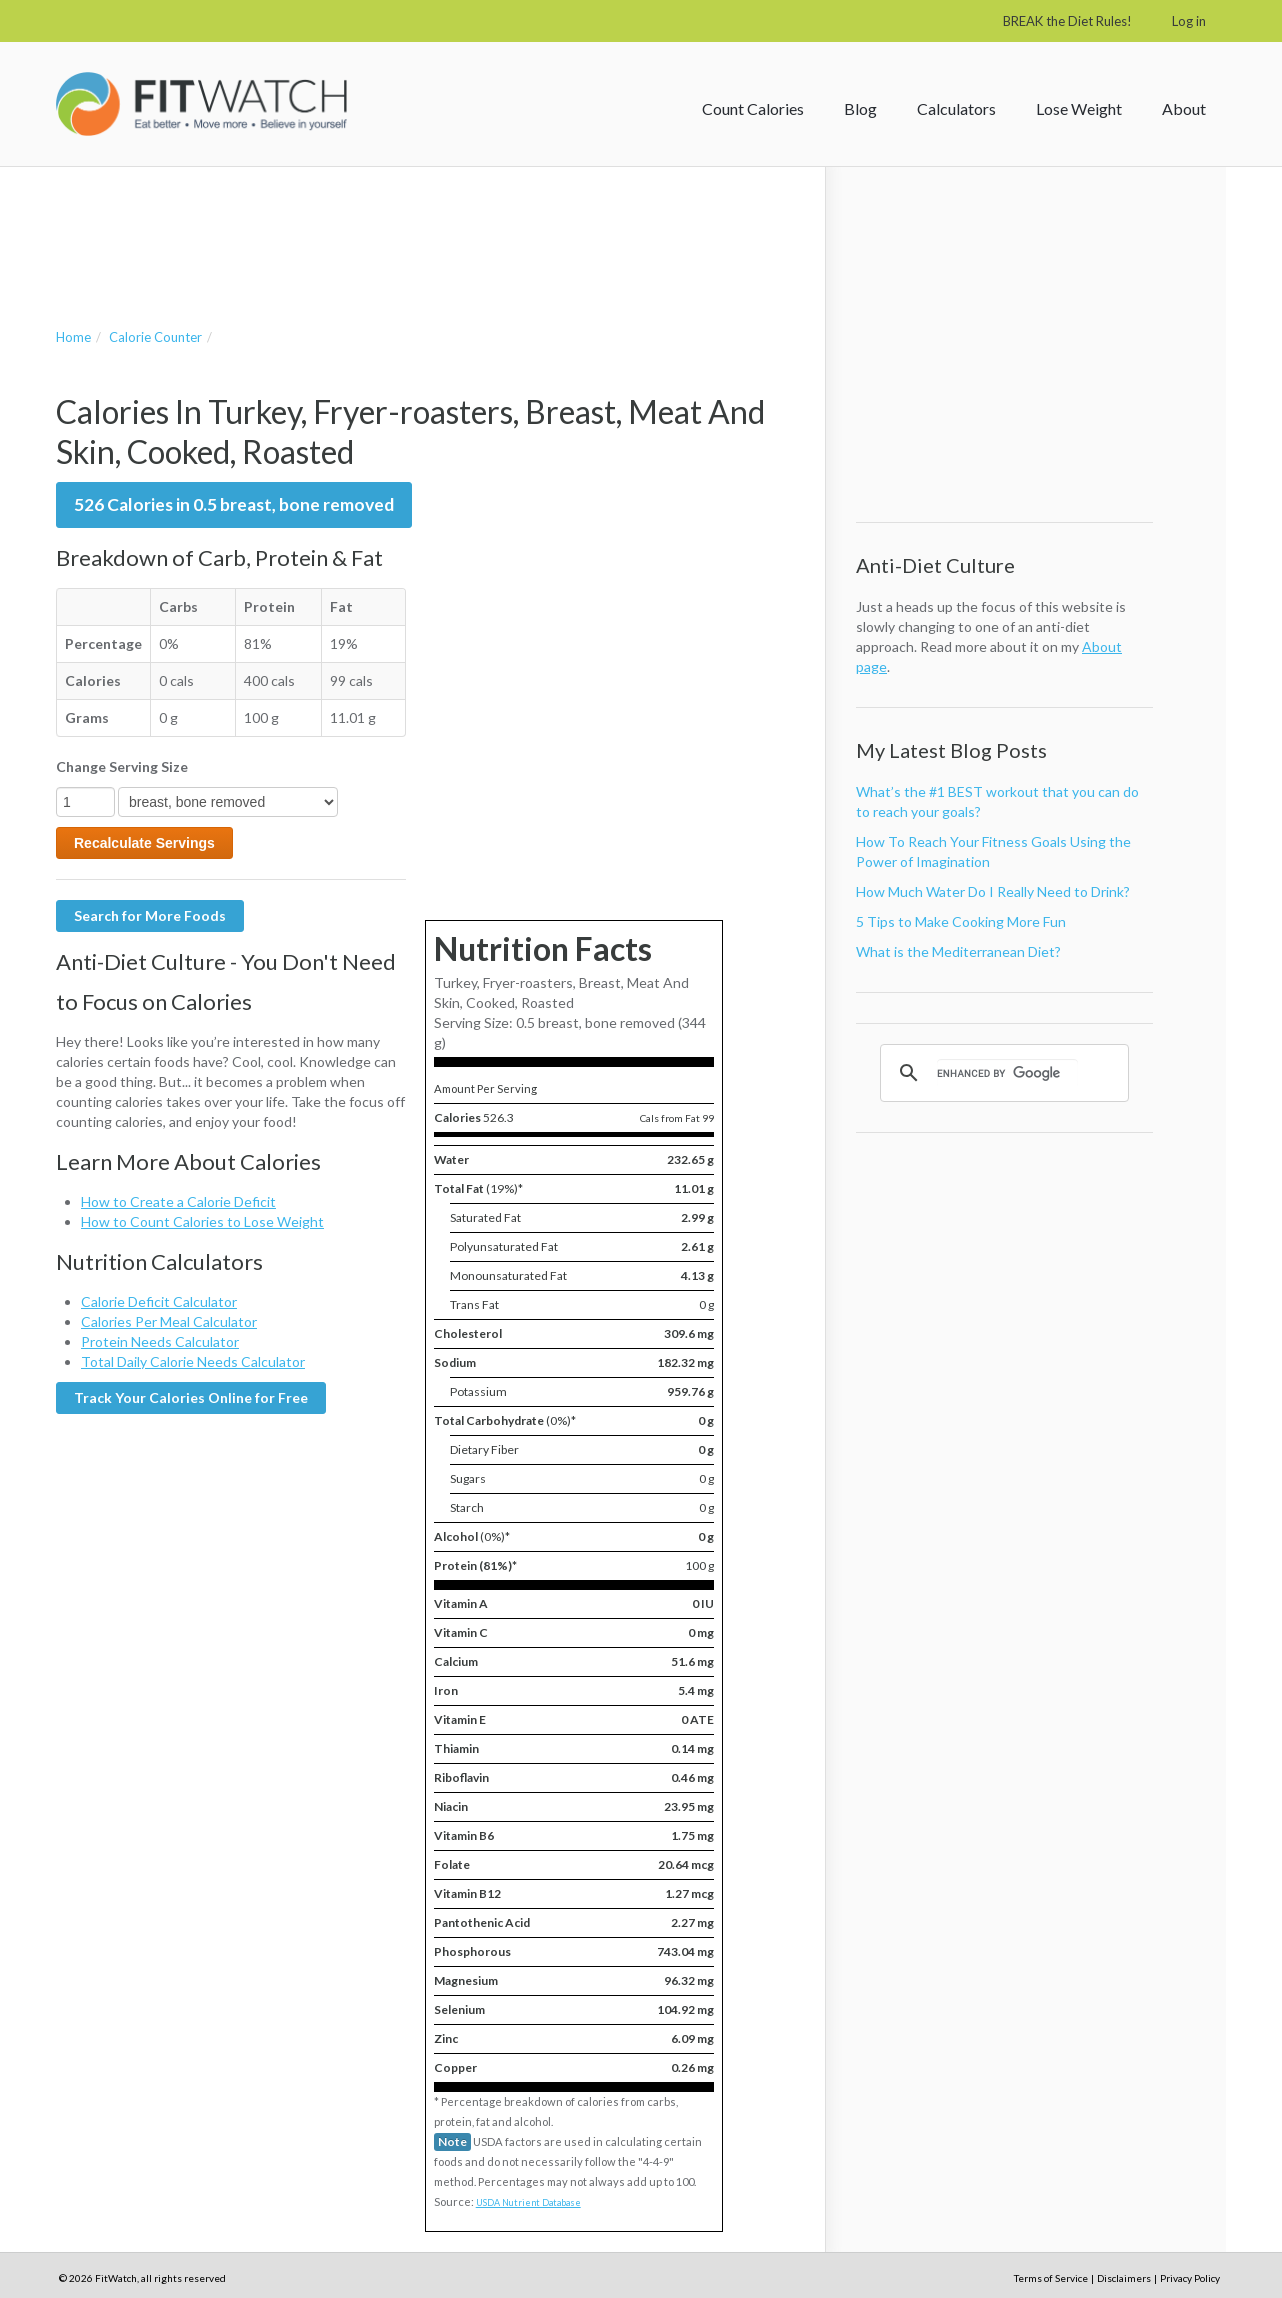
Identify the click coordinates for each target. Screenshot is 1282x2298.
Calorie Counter (155, 337)
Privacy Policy (1190, 2278)
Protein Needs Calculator (160, 1341)
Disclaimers (1124, 2278)
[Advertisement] (420, 227)
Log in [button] (1189, 21)
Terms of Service (1051, 2278)
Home (73, 337)
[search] (1007, 1073)
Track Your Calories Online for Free (191, 1397)
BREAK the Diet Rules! (1067, 21)
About (1184, 108)
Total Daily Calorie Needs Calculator (193, 1361)
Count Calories (753, 108)
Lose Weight (1079, 108)
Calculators (956, 108)
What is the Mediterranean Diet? (958, 951)
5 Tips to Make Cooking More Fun (961, 921)
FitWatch (201, 104)
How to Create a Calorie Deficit (178, 1201)
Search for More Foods (150, 915)
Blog (860, 108)
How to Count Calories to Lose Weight (202, 1221)
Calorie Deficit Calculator (159, 1301)
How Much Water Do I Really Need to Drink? (993, 891)
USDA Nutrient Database (528, 2202)
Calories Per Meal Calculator (169, 1321)
